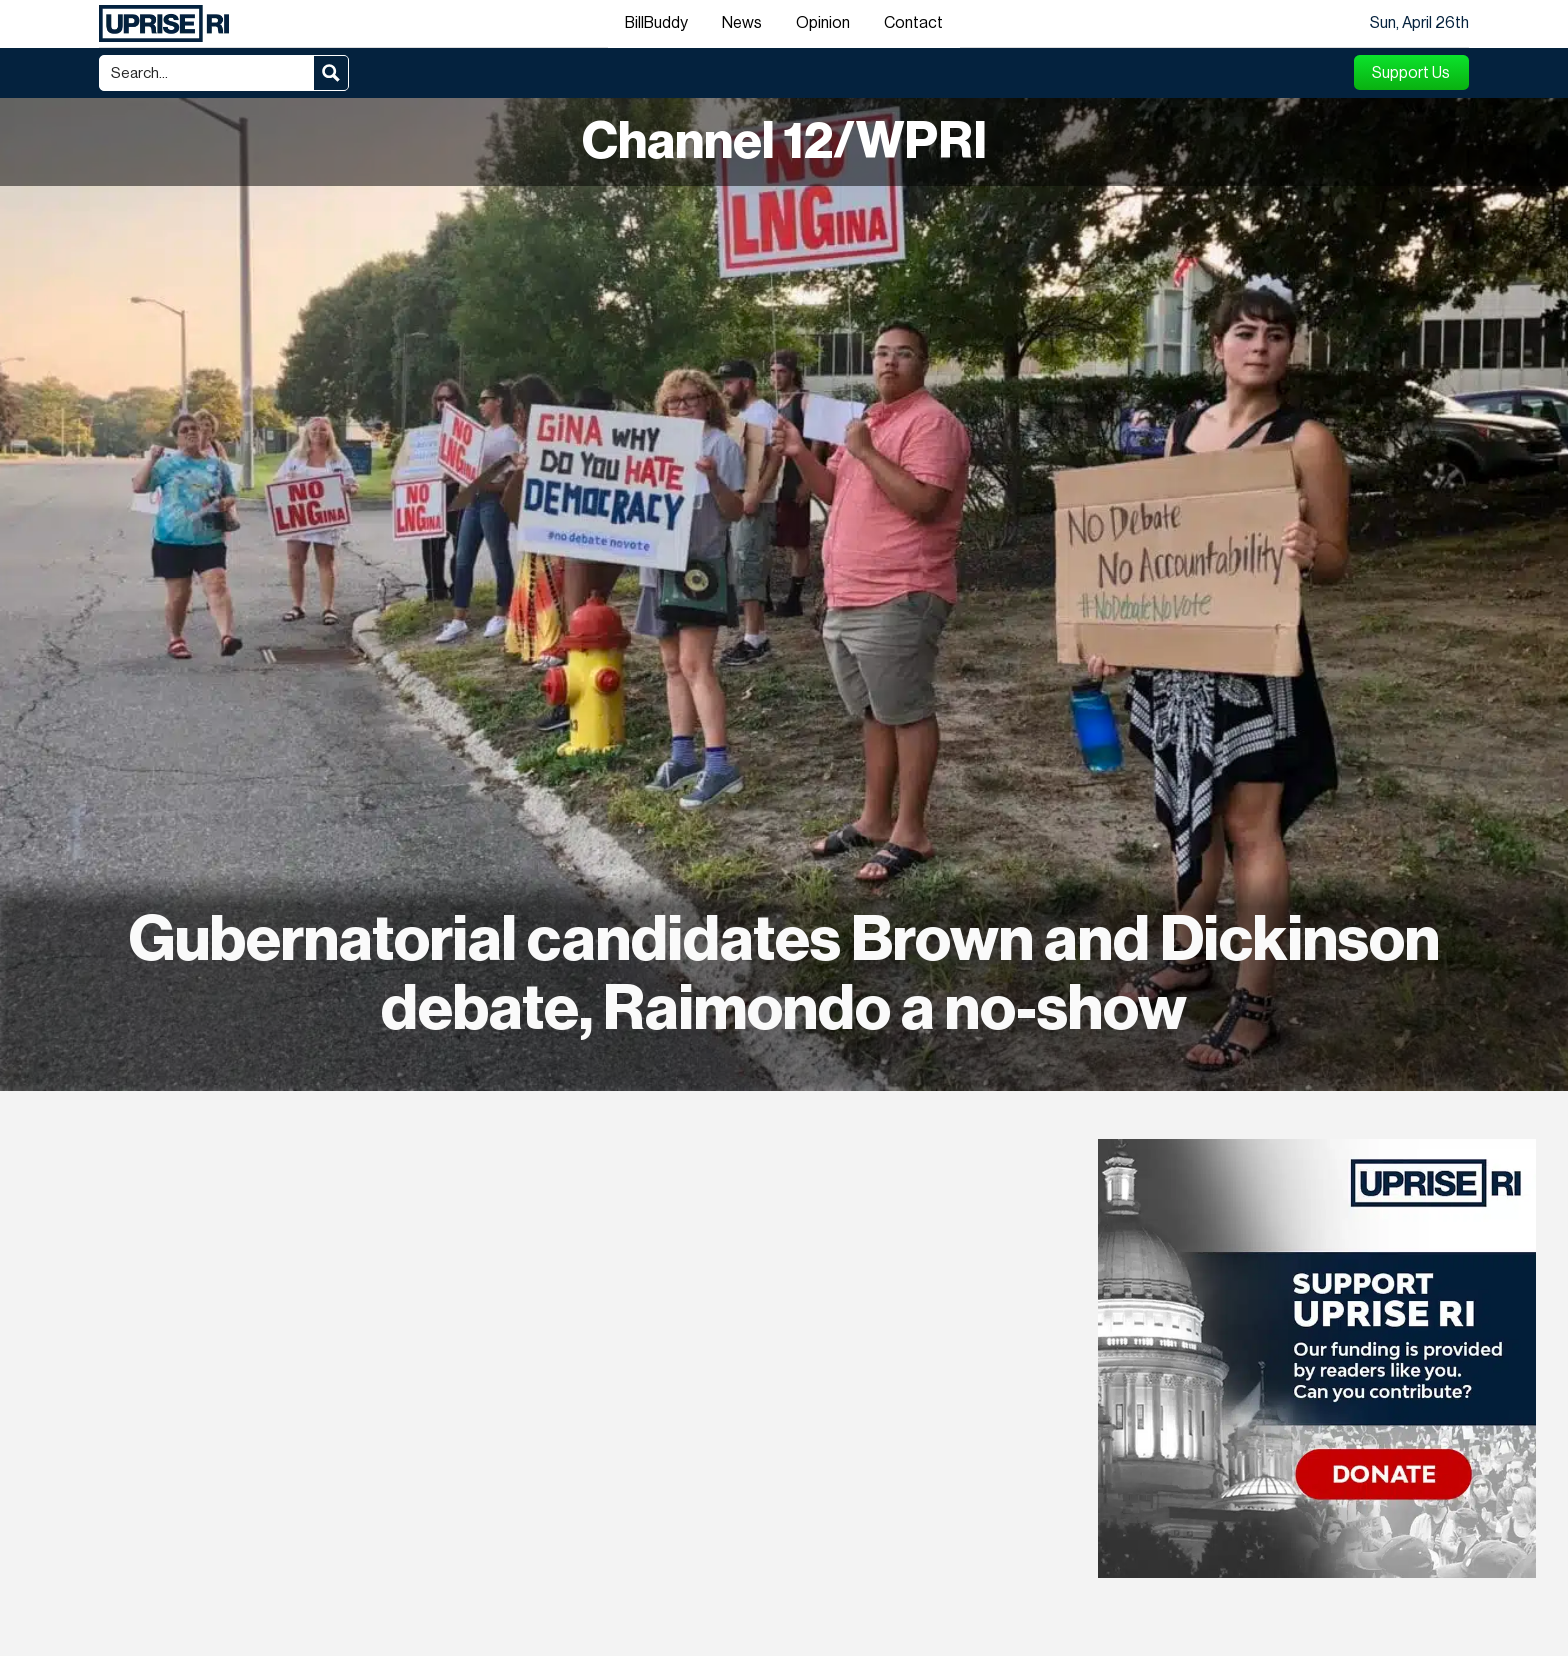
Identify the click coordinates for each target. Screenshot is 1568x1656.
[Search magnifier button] (331, 73)
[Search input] (208, 73)
